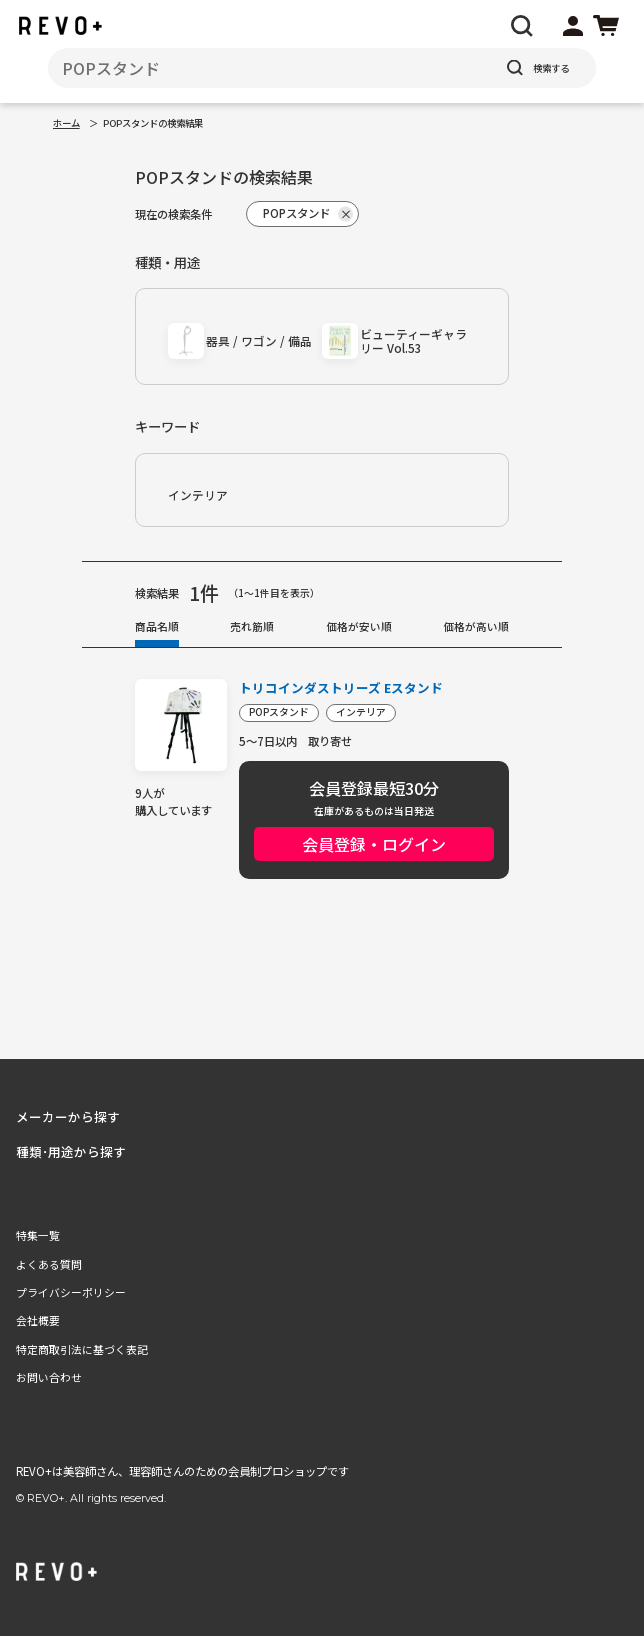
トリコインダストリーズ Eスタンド (341, 688)
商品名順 (157, 626)
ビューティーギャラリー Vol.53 (413, 340)
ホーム (66, 123)
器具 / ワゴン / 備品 (259, 340)
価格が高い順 (476, 626)
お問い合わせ (49, 1377)
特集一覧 (38, 1235)
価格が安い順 (359, 626)
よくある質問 (49, 1264)
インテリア (198, 494)
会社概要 (38, 1320)
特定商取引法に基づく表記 (82, 1349)
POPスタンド (279, 712)
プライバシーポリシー (71, 1292)
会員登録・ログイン (374, 844)
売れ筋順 (252, 626)
